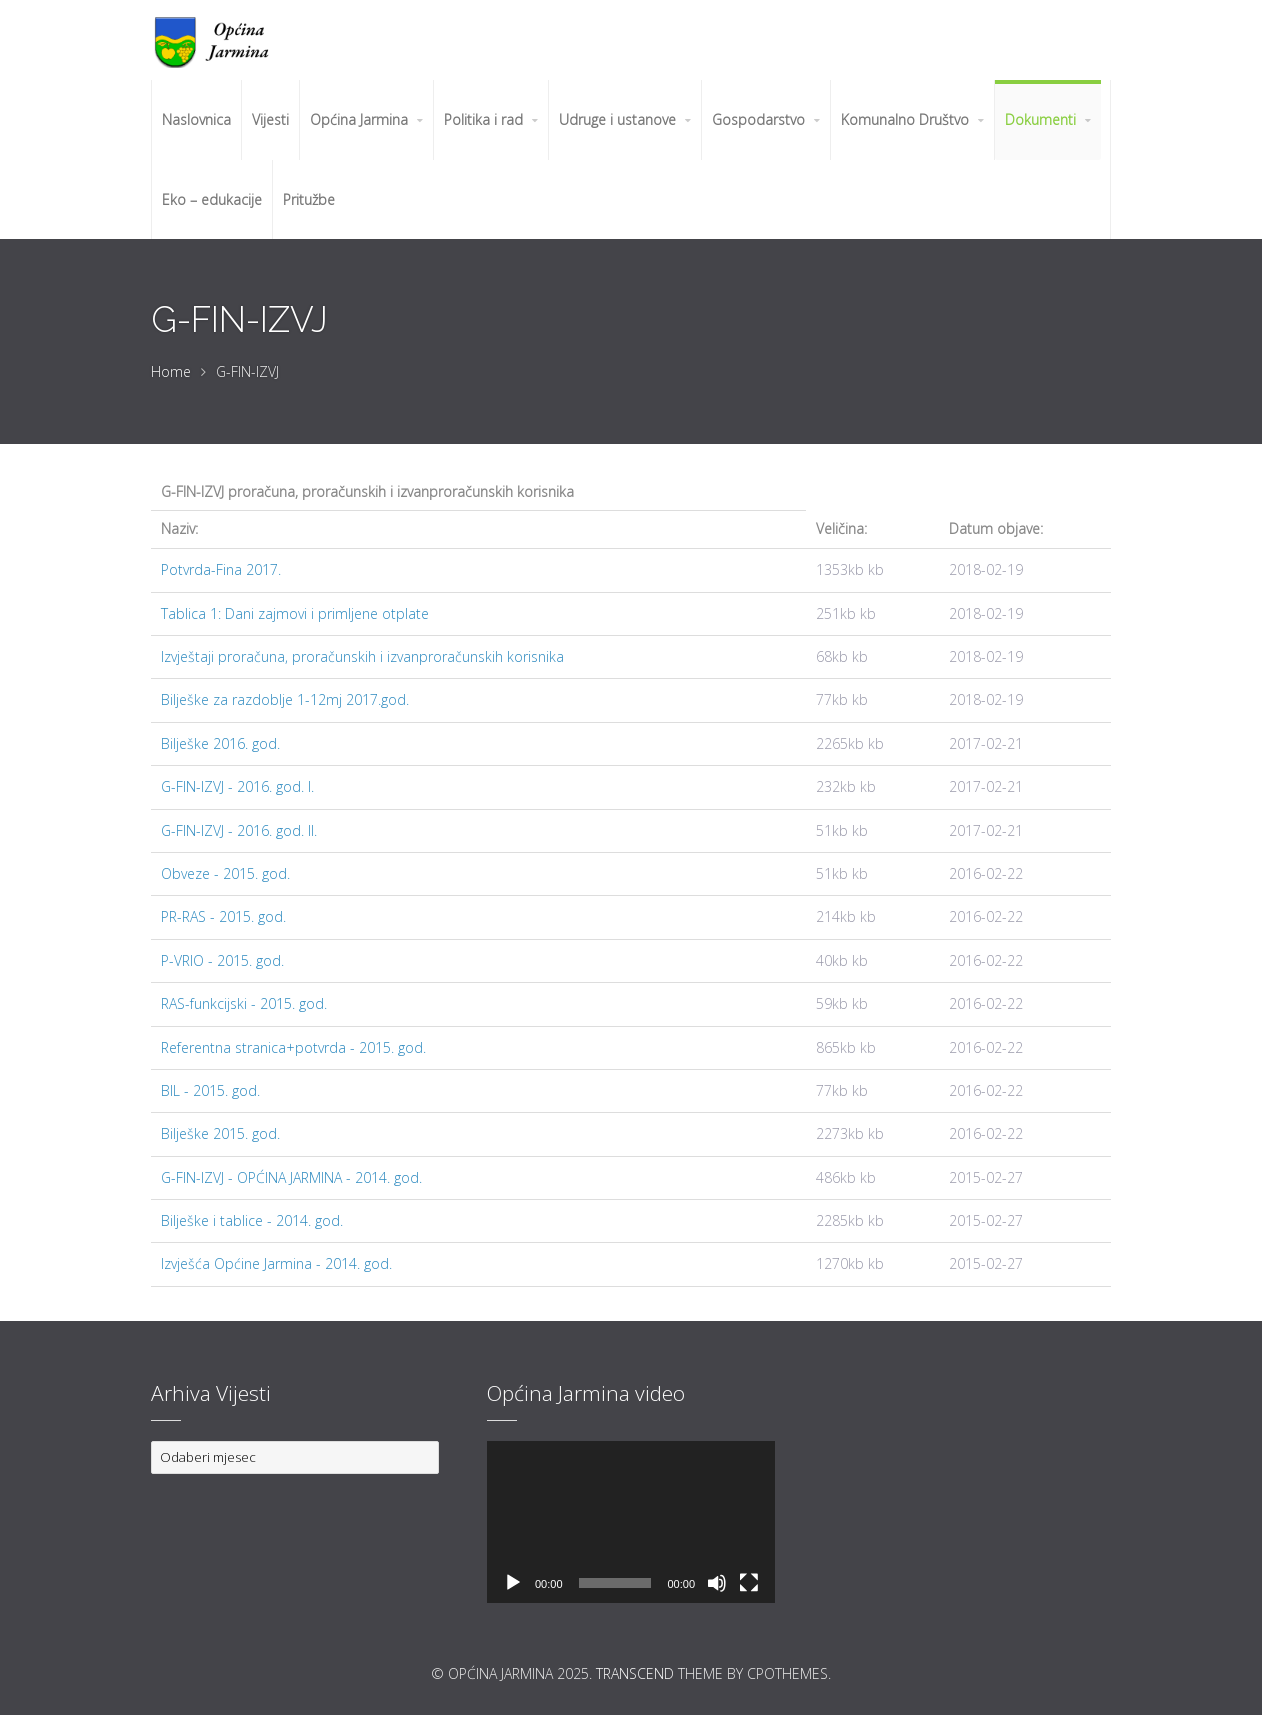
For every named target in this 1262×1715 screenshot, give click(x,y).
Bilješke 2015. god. (220, 1133)
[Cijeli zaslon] (749, 1583)
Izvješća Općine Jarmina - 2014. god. (276, 1263)
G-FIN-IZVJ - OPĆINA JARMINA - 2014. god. (291, 1177)
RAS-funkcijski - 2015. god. (244, 1003)
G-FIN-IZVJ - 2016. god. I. (237, 786)
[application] (631, 1522)
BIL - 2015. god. (210, 1090)
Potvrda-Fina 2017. (221, 569)
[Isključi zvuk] (717, 1583)
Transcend (635, 1673)
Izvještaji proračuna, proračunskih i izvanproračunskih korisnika (362, 656)
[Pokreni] (513, 1583)
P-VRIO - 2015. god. (222, 960)
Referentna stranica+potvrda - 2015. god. (293, 1047)
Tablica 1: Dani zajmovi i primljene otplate (295, 613)
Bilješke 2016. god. (220, 743)
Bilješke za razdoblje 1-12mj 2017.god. (285, 699)
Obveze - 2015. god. (225, 873)
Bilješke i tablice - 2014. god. (252, 1220)
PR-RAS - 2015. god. (223, 916)
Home (171, 371)
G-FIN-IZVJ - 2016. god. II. (239, 830)
